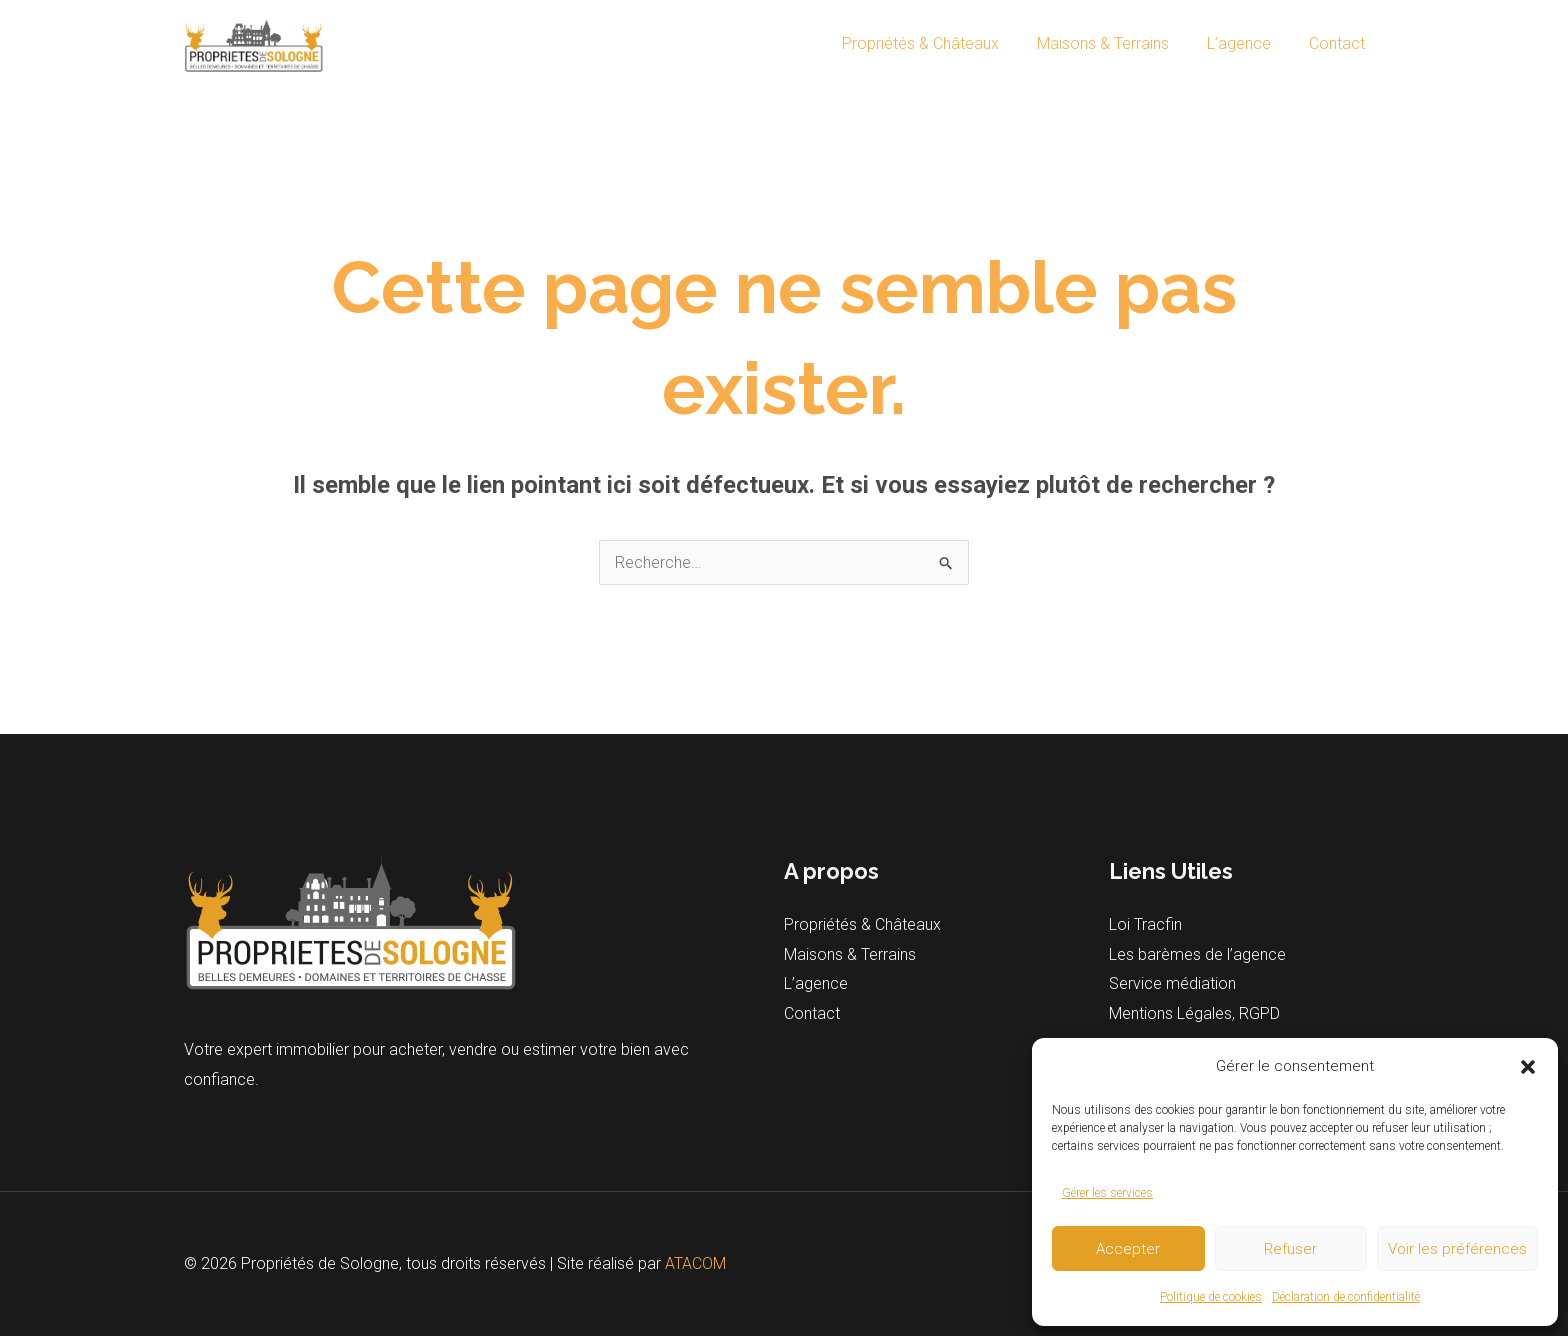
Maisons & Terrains (1118, 43)
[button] (1528, 1067)
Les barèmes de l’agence (1197, 954)
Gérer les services (1107, 1193)
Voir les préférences (1457, 1249)
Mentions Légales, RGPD (1194, 1014)
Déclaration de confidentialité (1346, 1297)
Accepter (1128, 1249)
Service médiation (1172, 984)
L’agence (1248, 43)
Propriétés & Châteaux (941, 43)
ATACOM (695, 1263)
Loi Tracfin (1145, 924)
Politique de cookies (1211, 1297)
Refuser (1290, 1249)
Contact (1340, 43)
